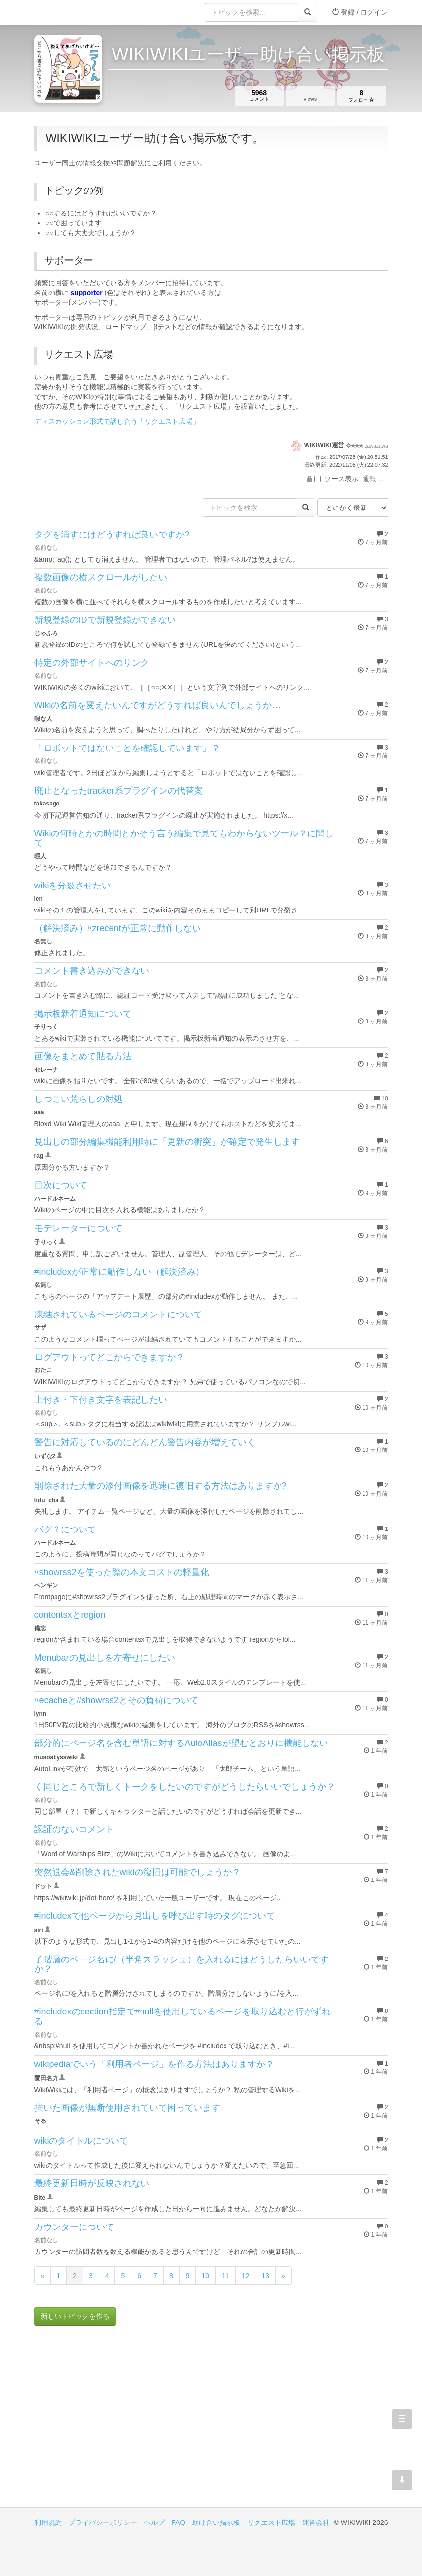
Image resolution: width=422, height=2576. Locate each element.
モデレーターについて (78, 1228)
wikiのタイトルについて (81, 2141)
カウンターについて (74, 2227)
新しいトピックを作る (75, 2316)
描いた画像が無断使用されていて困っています (127, 2108)
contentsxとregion (70, 1615)
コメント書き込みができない (91, 971)
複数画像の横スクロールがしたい (100, 577)
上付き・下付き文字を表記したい (100, 1400)
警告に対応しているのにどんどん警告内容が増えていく (144, 1442)
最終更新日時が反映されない (91, 2183)
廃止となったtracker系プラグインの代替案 (118, 791)
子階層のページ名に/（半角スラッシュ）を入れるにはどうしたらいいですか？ (181, 1964)
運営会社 (316, 2522)
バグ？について (65, 1529)
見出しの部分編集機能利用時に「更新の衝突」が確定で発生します (167, 1142)
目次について (60, 1185)
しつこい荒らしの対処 (78, 1099)
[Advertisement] (122, 2424)
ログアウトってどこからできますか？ (109, 1357)
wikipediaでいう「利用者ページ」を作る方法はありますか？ (154, 2064)
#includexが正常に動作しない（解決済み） (119, 1272)
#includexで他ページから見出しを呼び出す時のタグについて (154, 1916)
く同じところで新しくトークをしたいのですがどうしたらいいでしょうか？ (184, 1787)
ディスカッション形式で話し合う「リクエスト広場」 (116, 421)
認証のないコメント (74, 1829)
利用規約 (48, 2522)
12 (246, 2276)
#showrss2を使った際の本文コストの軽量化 (121, 1572)
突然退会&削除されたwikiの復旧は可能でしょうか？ (137, 1872)
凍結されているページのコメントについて (118, 1314)
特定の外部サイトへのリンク (91, 663)
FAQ (178, 2522)
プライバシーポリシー (102, 2522)
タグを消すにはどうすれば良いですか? (112, 534)
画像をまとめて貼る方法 (83, 1056)
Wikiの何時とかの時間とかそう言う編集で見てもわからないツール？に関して (184, 838)
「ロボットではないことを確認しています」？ (127, 748)
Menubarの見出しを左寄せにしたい (104, 1658)
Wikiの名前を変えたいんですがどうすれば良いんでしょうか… (157, 705)
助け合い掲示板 (216, 2522)
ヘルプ (154, 2522)
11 (225, 2276)
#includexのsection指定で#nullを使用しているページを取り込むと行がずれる (182, 2016)
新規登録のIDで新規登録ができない (105, 620)
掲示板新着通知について (83, 1014)
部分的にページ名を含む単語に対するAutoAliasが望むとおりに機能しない (181, 1743)
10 (205, 2276)
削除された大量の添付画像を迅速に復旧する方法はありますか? (160, 1486)
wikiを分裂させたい (72, 885)
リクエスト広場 (271, 2522)
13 (265, 2276)
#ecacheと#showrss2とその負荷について (116, 1700)
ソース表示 (336, 479)
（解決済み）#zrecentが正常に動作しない (117, 928)
